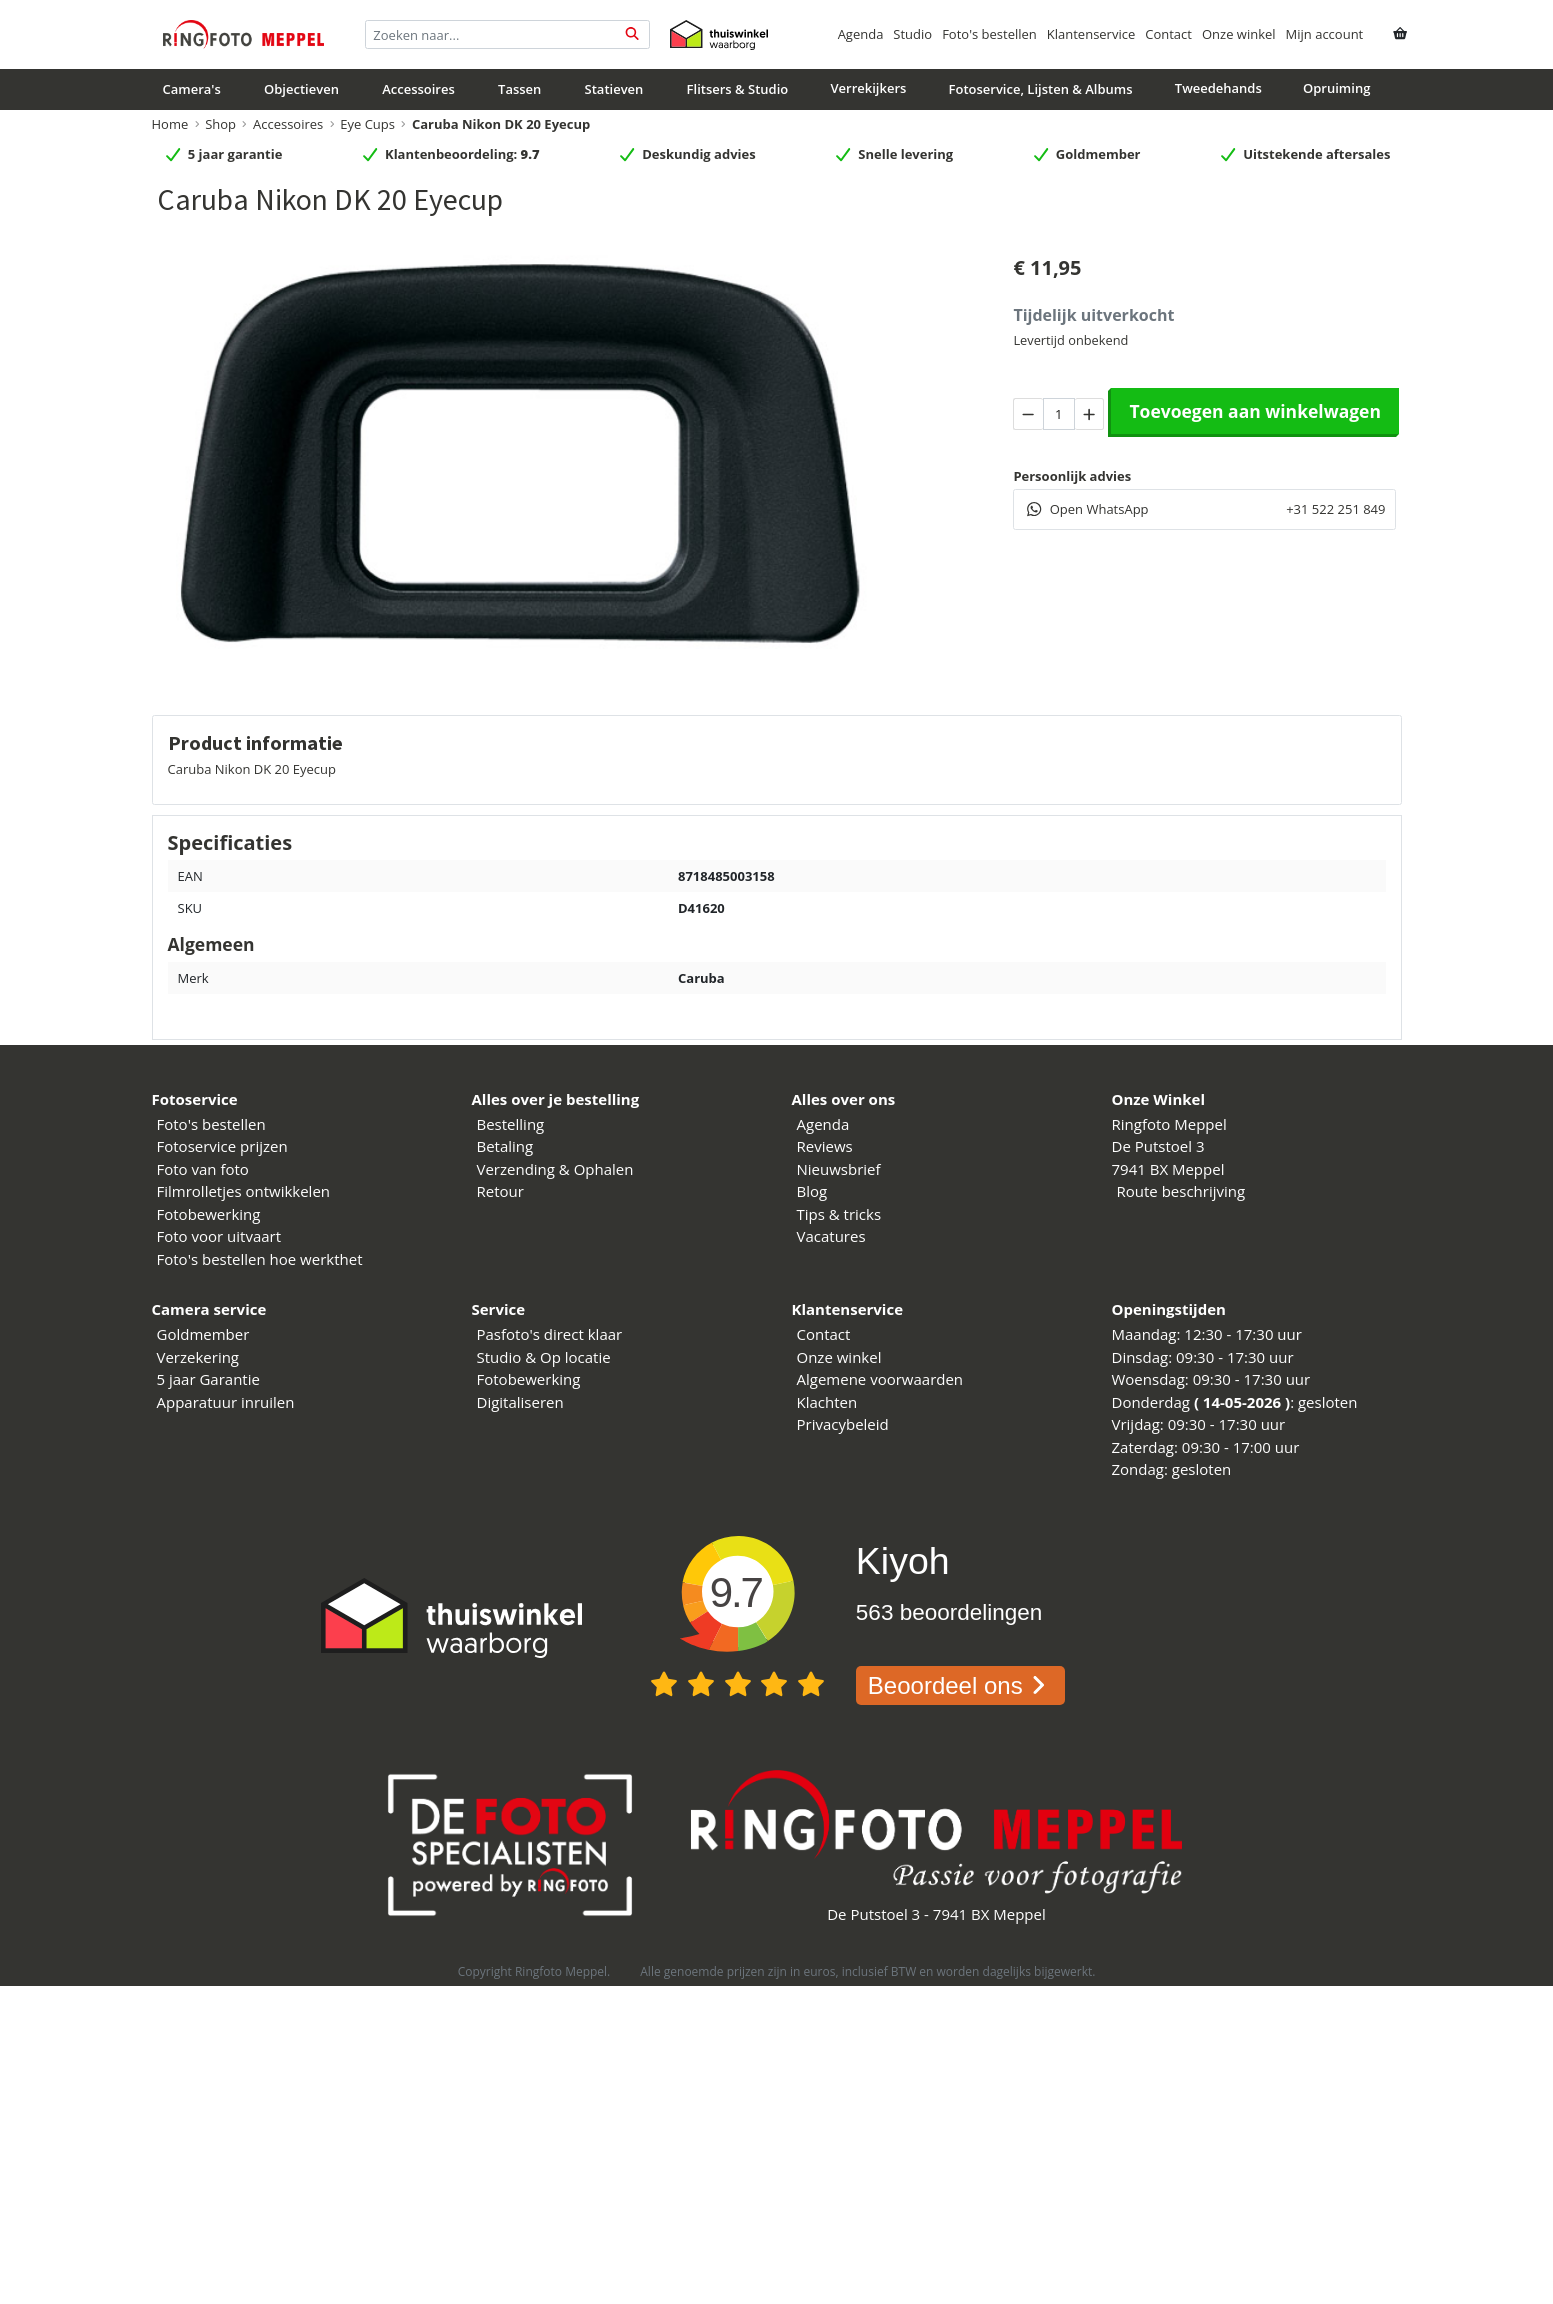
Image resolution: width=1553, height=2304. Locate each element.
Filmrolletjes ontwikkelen (244, 1191)
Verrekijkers (868, 88)
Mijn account (1325, 34)
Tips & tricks (839, 1214)
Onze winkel (1239, 34)
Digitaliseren (520, 1402)
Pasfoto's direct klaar (550, 1334)
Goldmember (203, 1334)
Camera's (192, 89)
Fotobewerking (209, 1214)
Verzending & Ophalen (555, 1169)
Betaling (505, 1146)
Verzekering (198, 1357)
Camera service (209, 1309)
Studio (912, 34)
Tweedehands (1218, 88)
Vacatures (831, 1236)
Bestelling (511, 1124)
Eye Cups (367, 124)
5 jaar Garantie (208, 1379)
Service (499, 1309)
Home (170, 124)
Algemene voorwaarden (880, 1379)
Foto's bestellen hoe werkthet (260, 1259)
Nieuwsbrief (839, 1169)
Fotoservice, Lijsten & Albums (1041, 89)
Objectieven (301, 89)
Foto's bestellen (989, 34)
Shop (220, 124)
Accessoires (418, 89)
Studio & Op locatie (544, 1357)
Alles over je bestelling (556, 1099)
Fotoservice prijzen (222, 1146)
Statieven (614, 89)
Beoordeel (960, 1685)
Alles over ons (844, 1099)
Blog (812, 1191)
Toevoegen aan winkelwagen (1255, 411)
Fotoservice (195, 1099)
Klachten (827, 1402)
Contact (1168, 34)
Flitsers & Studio (738, 89)
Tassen (519, 89)
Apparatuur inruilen (226, 1402)
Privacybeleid (843, 1424)
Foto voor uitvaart (219, 1236)
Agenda (861, 34)
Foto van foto (203, 1169)
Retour (500, 1191)
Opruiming (1336, 88)
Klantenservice (1091, 34)
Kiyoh (903, 1561)
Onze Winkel (1159, 1099)
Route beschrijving (1181, 1191)
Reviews (825, 1146)
